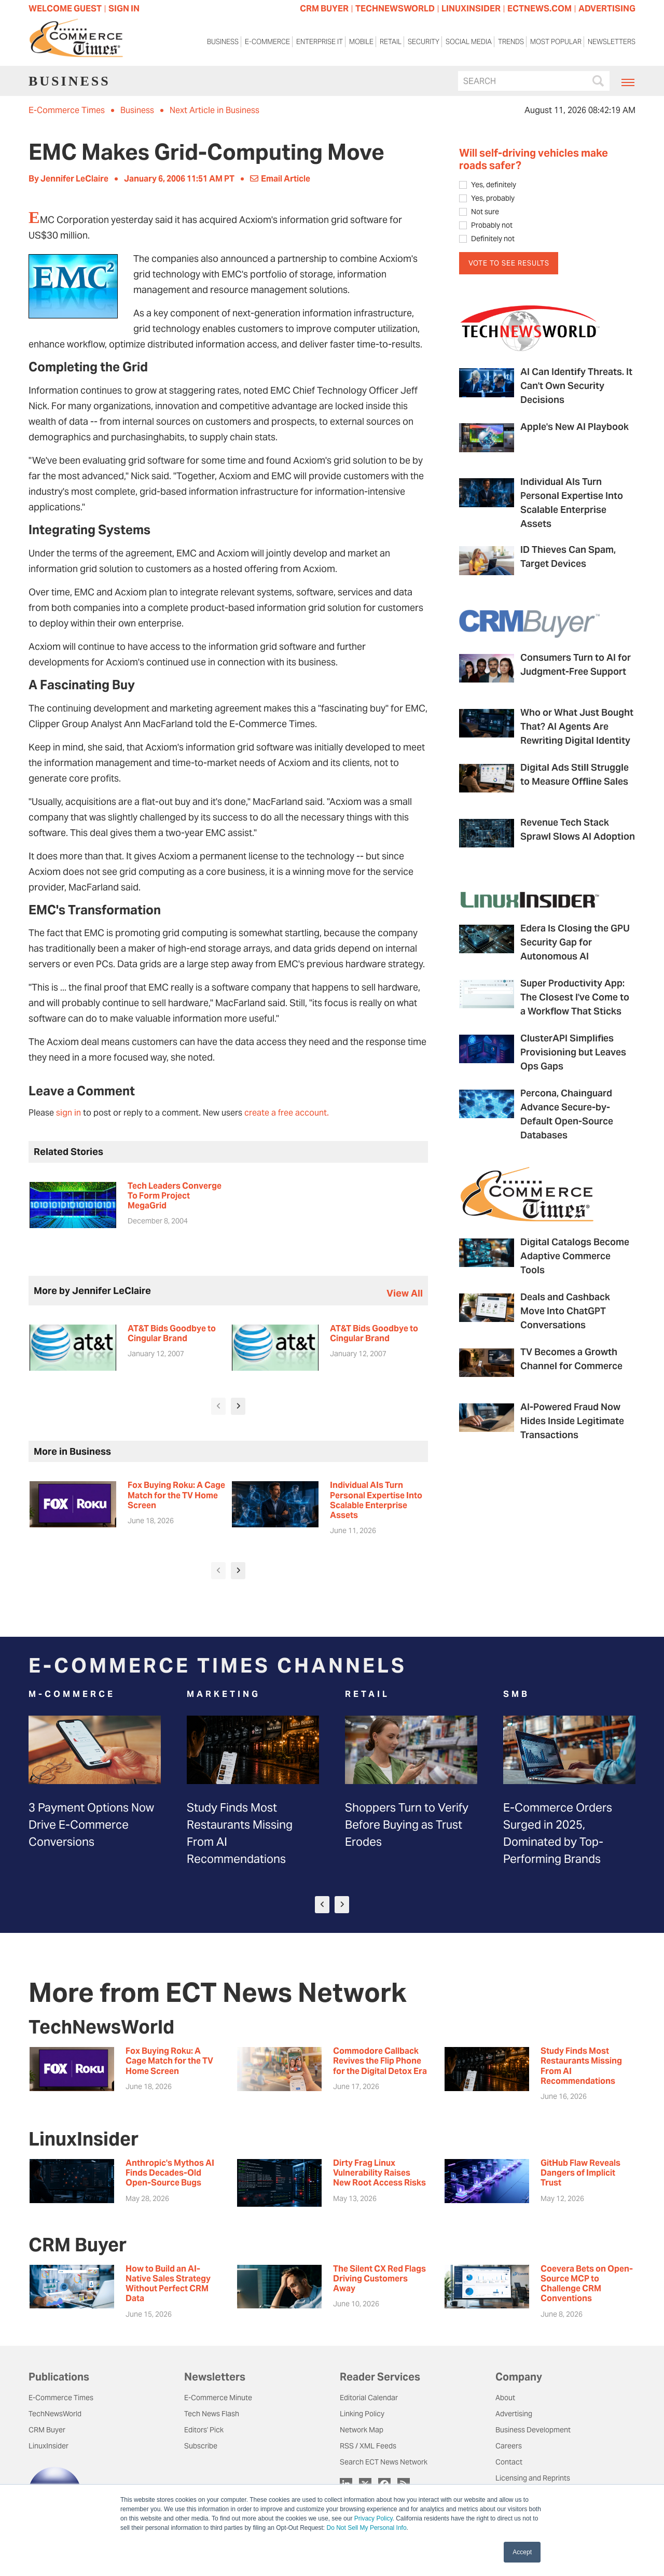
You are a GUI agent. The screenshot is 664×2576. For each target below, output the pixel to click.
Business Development (533, 2429)
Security (423, 43)
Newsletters (611, 43)
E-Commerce (267, 43)
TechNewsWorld (55, 2413)
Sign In (124, 8)
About (505, 2397)
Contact (508, 2462)
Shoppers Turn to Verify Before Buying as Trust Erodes (406, 1824)
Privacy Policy (373, 2518)
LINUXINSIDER (471, 8)
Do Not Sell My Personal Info (367, 2527)
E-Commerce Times (67, 110)
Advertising (513, 2413)
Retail (391, 43)
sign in (68, 1112)
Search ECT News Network (383, 2462)
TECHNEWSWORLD (395, 8)
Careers (508, 2445)
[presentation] (218, 1406)
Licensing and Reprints (532, 2478)
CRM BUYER (324, 8)
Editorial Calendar (369, 2397)
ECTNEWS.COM (539, 8)
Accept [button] (522, 2552)
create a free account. (286, 1112)
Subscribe (200, 2445)
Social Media (469, 43)
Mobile (361, 43)
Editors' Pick (204, 2429)
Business (223, 43)
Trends (511, 43)
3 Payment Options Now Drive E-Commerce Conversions (91, 1824)
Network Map (361, 2429)
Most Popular (556, 43)
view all (404, 1293)
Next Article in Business (214, 110)
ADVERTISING (606, 8)
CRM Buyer (47, 2429)
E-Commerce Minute (218, 2397)
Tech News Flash (211, 2413)
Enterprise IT (319, 43)
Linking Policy (362, 2413)
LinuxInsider (48, 2445)
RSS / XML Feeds (368, 2445)
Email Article (280, 178)
